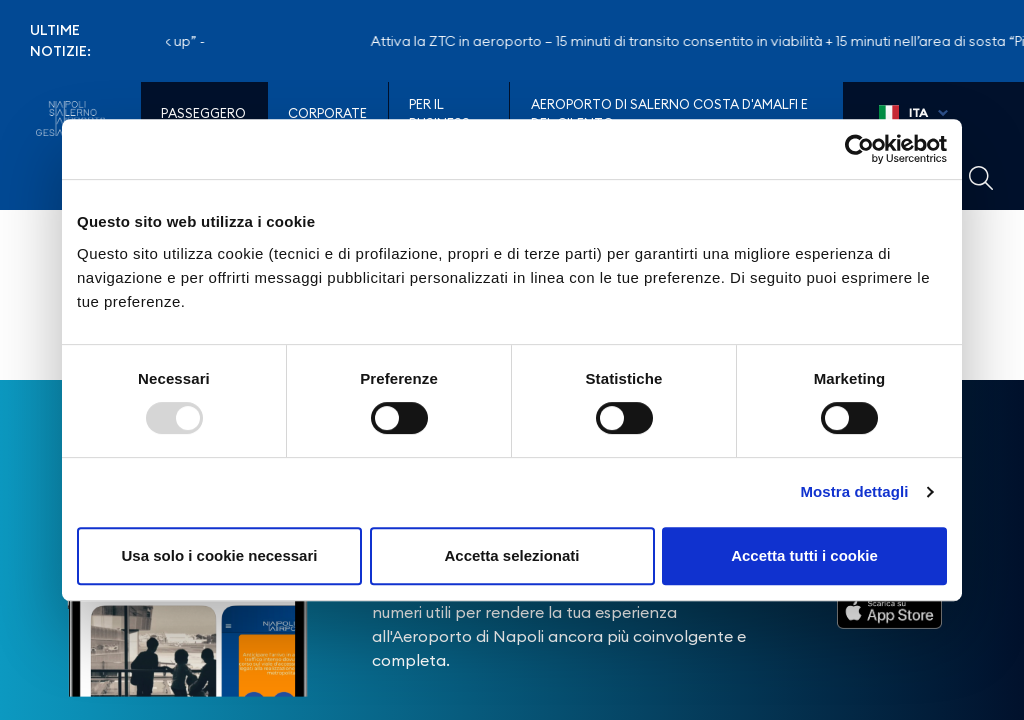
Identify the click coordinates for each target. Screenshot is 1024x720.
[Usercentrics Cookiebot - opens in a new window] (859, 149)
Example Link (981, 178)
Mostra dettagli (854, 491)
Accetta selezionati (511, 555)
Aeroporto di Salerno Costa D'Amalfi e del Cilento (669, 114)
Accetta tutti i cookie (804, 555)
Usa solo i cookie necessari (220, 555)
